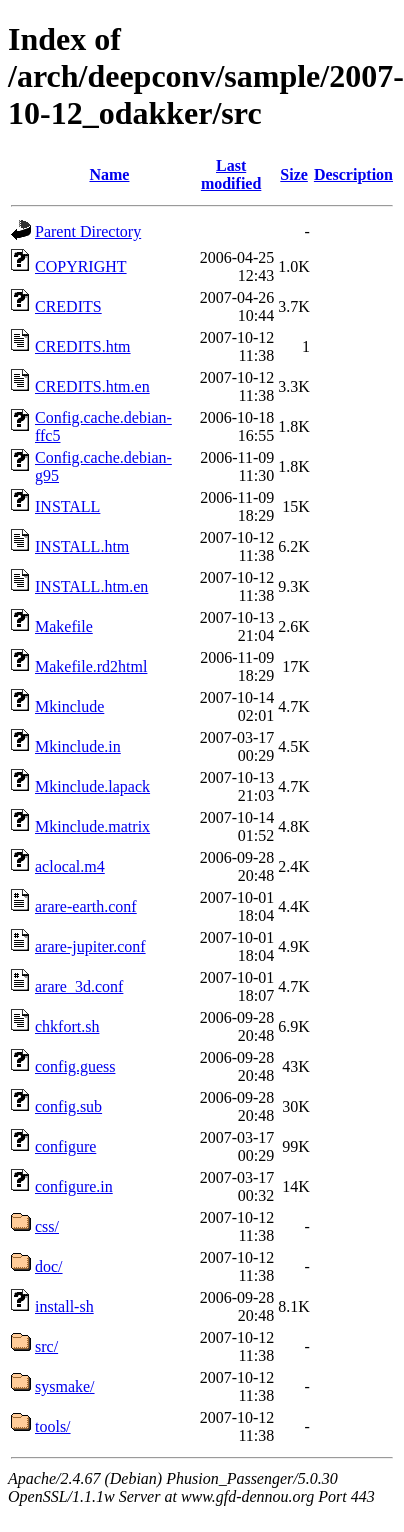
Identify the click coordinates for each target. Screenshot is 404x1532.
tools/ (53, 1426)
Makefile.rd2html (91, 666)
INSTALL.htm (82, 546)
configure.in (74, 1186)
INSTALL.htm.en (91, 586)
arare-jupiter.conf (90, 946)
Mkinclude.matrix (92, 826)
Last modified (231, 174)
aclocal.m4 (70, 866)
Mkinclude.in (78, 746)
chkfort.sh (67, 1026)
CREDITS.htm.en (92, 386)
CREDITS (68, 306)
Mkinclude (69, 706)
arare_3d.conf (79, 986)
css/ (47, 1226)
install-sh (64, 1306)
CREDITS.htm (83, 346)
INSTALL (67, 506)
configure (65, 1146)
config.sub (68, 1106)
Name (109, 174)
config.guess (75, 1066)
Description (353, 174)
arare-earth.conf (86, 906)
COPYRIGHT (81, 266)
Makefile (64, 626)
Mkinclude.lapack (92, 786)
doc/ (49, 1266)
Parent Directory (88, 231)
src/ (46, 1346)
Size (294, 174)
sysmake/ (65, 1386)
